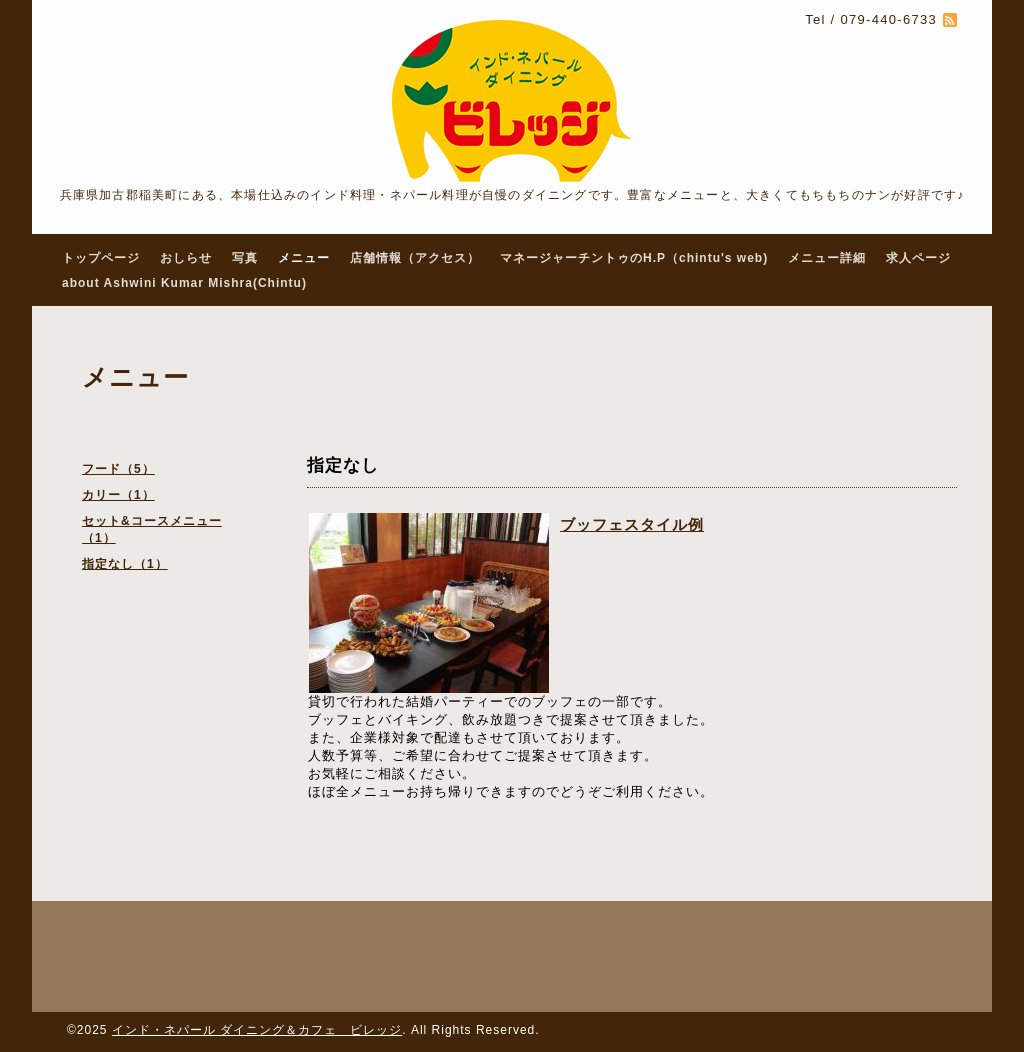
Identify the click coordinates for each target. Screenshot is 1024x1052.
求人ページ (918, 258)
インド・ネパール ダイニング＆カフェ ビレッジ (257, 1030)
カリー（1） (118, 495)
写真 (245, 258)
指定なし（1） (125, 564)
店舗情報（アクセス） (415, 258)
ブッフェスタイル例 (632, 524)
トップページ (101, 258)
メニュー (304, 258)
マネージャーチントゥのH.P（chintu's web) (634, 258)
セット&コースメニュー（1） (152, 529)
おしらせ (186, 258)
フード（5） (118, 469)
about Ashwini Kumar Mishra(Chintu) (184, 283)
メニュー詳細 (827, 258)
